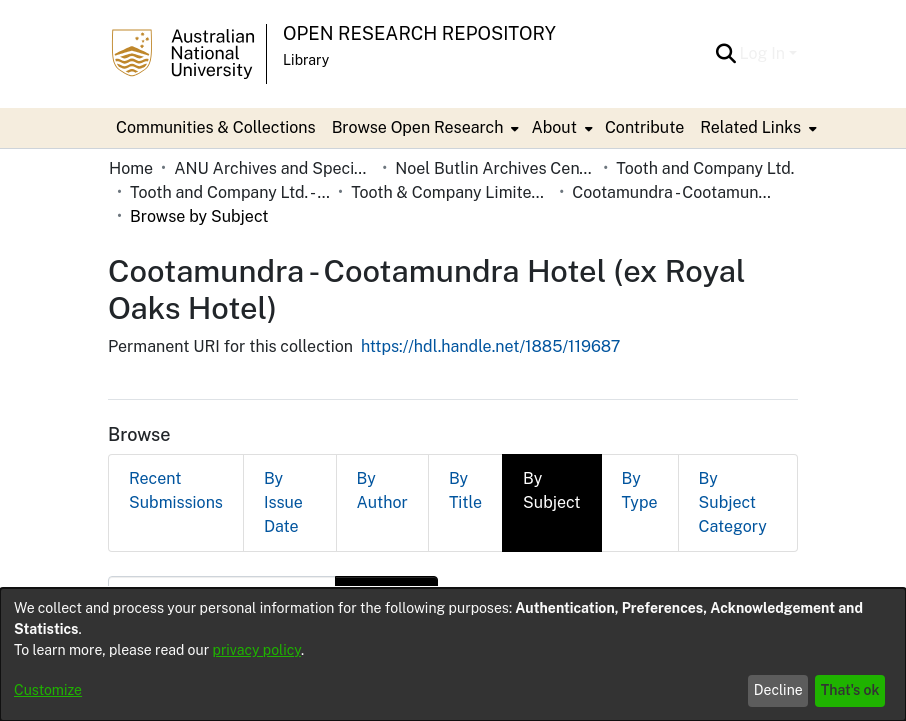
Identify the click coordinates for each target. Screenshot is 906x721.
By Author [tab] (382, 490)
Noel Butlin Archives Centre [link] (495, 168)
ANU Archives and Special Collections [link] (274, 168)
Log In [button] (764, 53)
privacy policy (257, 650)
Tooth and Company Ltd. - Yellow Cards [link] (230, 192)
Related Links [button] (750, 127)
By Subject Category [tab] (733, 502)
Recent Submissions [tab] (176, 490)
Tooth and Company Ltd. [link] (705, 168)
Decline (778, 690)
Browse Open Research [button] (418, 127)
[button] (726, 54)
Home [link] (131, 168)
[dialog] (453, 654)
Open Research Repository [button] (419, 33)
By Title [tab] (465, 490)
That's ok (850, 690)
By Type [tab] (640, 490)
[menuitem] (424, 128)
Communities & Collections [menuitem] (216, 127)
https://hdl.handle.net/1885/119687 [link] (491, 346)
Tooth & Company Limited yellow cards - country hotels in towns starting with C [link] (451, 192)
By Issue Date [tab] (283, 502)
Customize (48, 690)
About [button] (553, 127)
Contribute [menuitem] (644, 127)
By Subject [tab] (551, 490)
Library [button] (306, 60)
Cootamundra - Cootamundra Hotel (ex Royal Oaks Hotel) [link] (672, 192)
